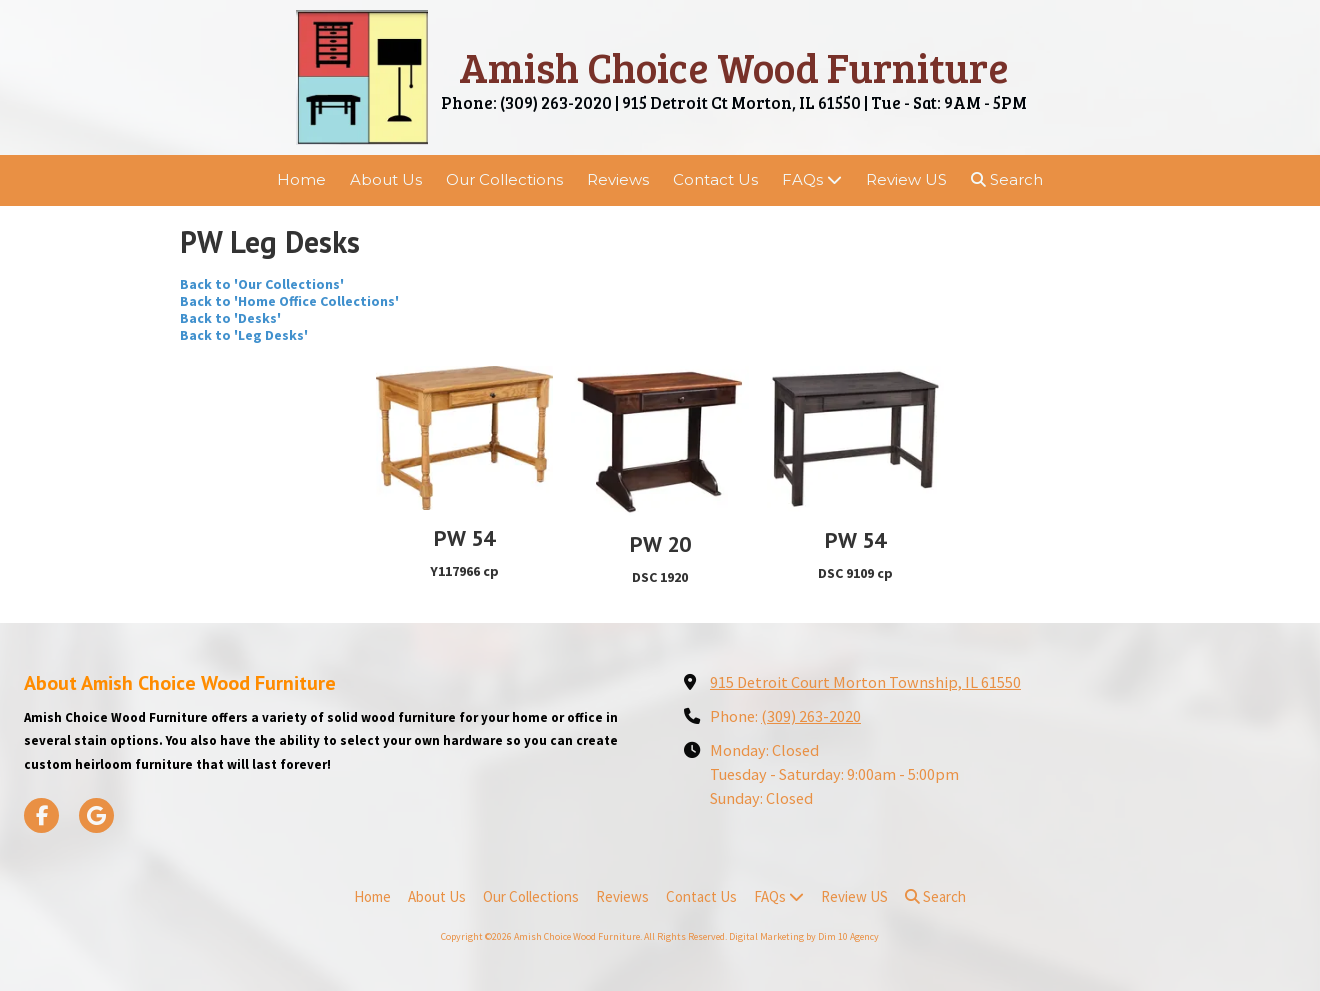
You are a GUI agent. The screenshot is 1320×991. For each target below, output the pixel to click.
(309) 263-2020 (811, 716)
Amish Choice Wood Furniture (734, 66)
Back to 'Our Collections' (262, 284)
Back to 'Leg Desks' (244, 335)
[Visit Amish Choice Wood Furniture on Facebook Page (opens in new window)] (41, 815)
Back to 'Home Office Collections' (289, 301)
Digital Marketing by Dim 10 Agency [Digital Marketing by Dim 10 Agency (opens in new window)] (804, 936)
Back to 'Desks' (230, 318)
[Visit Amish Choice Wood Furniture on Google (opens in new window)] (96, 815)
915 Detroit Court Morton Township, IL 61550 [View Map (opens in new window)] (865, 682)
